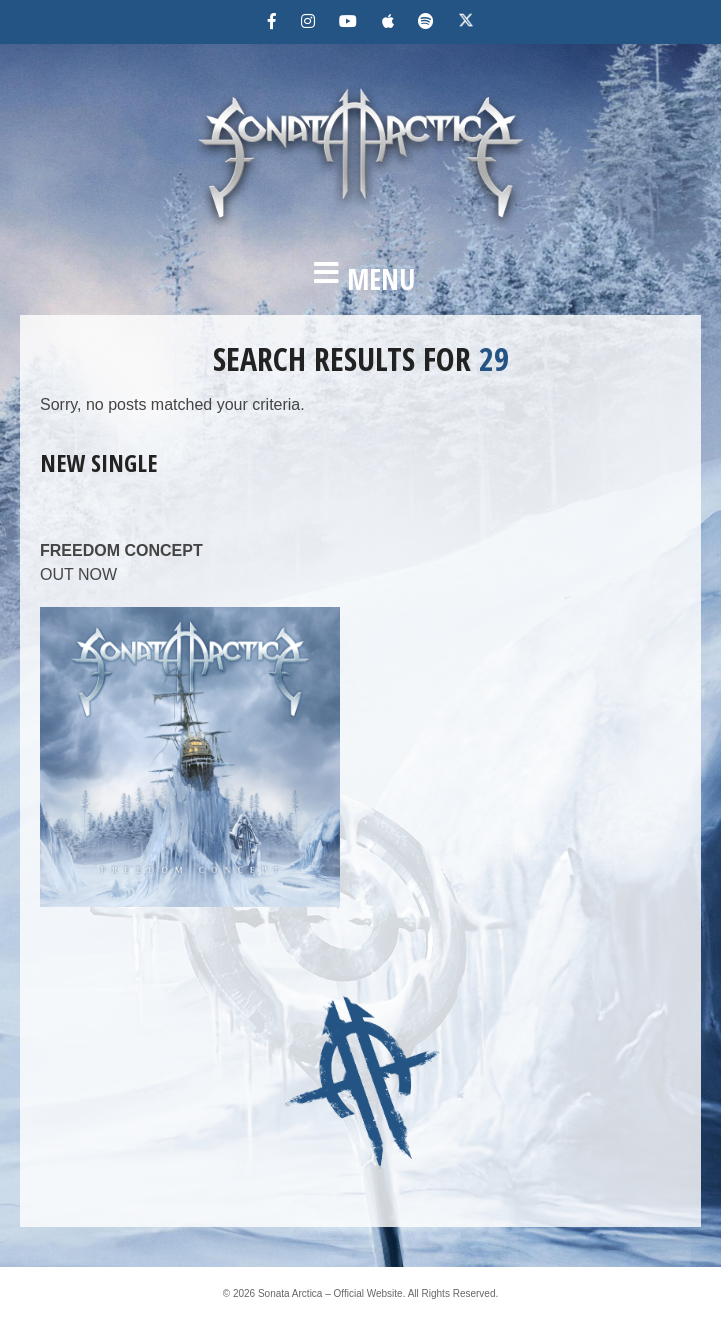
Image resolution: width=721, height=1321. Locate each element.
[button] (360, 279)
